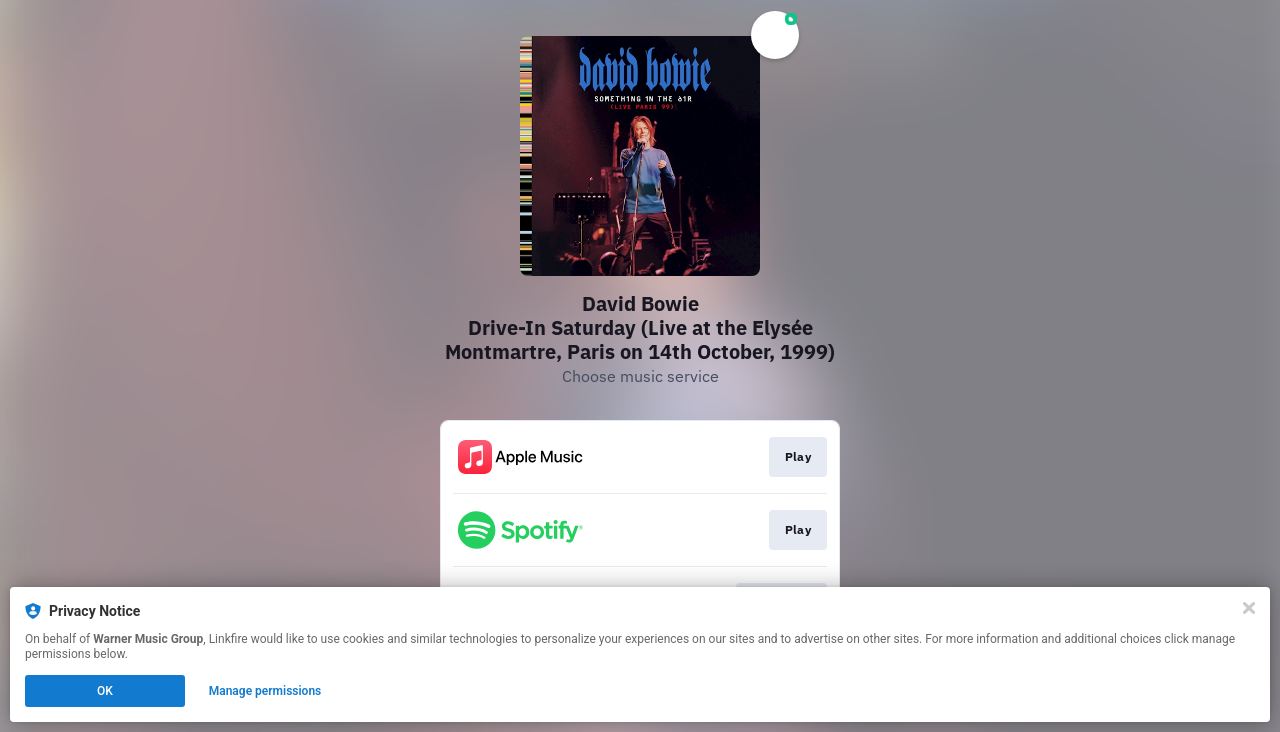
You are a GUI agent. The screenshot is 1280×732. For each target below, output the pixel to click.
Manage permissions (265, 691)
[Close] (1249, 608)
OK (105, 691)
